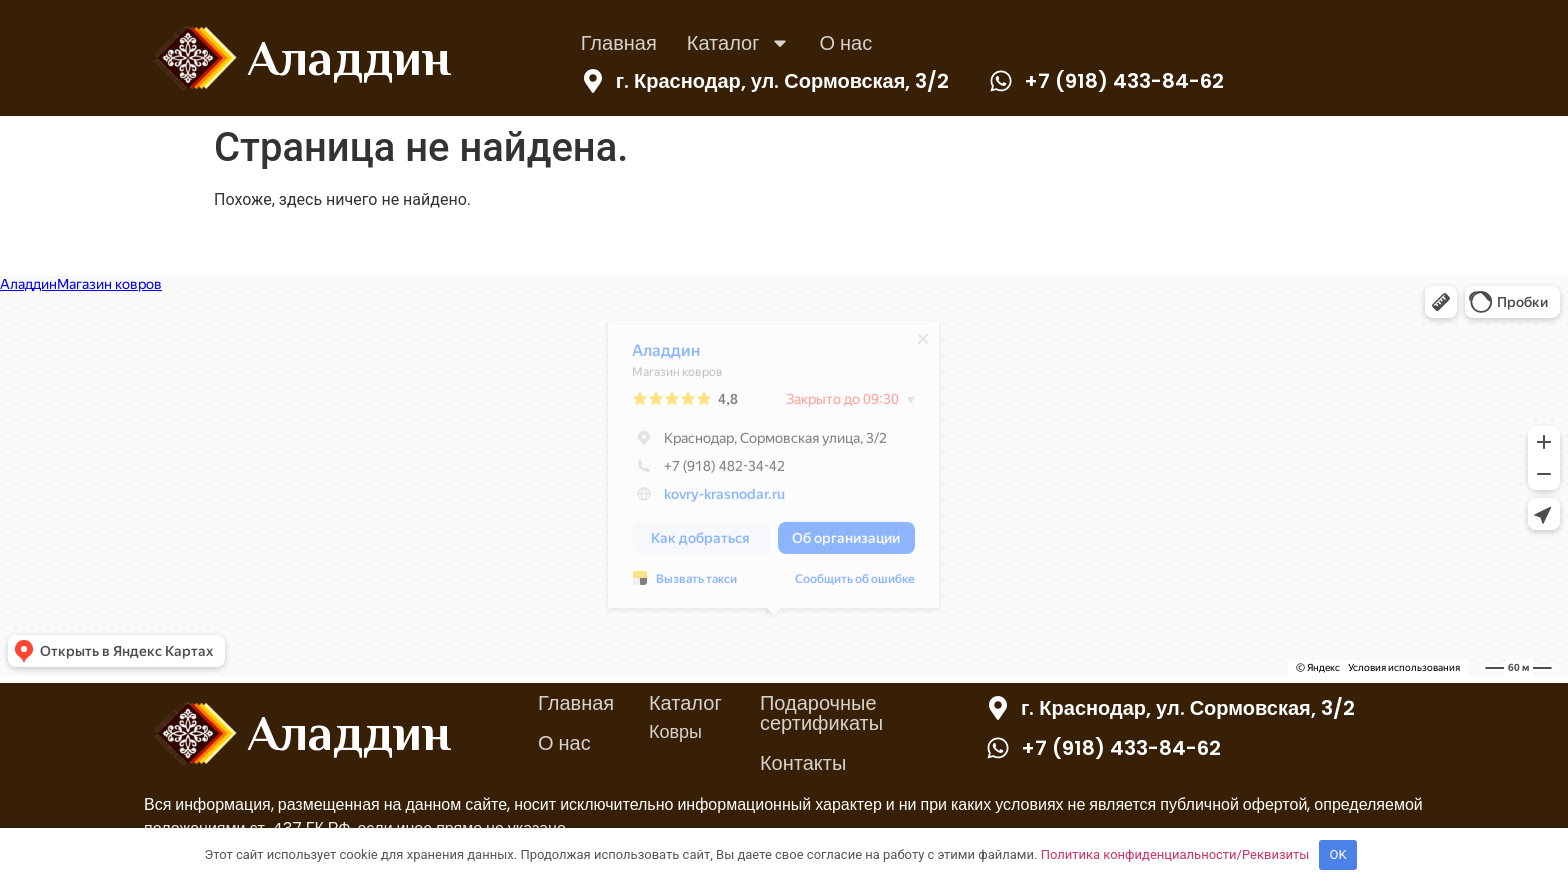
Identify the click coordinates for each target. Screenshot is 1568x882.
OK (1338, 854)
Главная (619, 43)
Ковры (675, 731)
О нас (846, 43)
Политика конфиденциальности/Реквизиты (1175, 854)
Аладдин (349, 58)
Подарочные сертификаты (821, 713)
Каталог (738, 43)
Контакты (803, 763)
